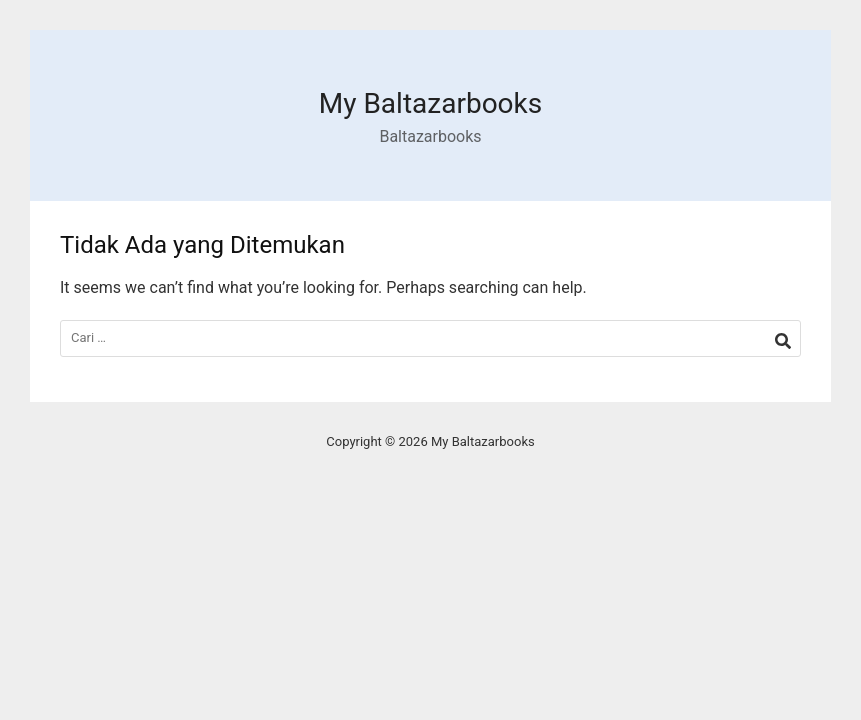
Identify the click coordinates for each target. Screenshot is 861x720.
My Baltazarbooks (430, 103)
